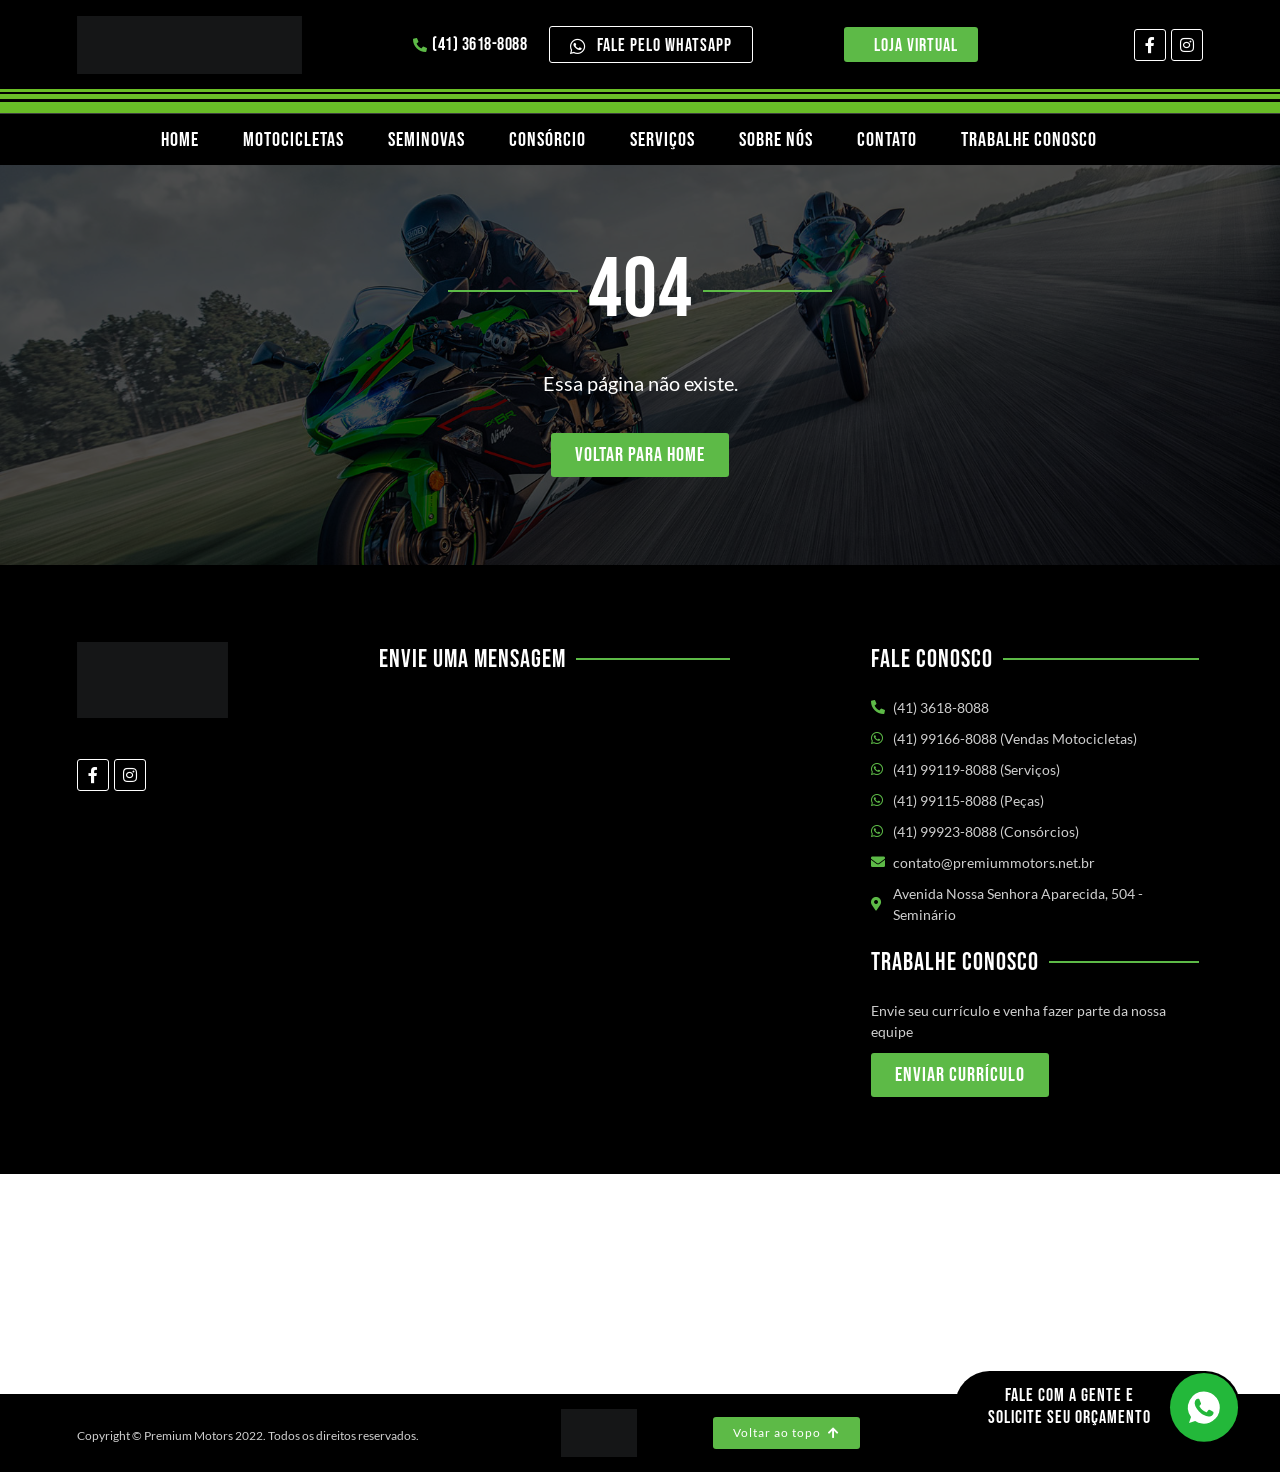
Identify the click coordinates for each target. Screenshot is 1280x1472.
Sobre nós (776, 140)
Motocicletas (293, 140)
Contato (887, 140)
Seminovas (426, 140)
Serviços (662, 140)
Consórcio (547, 140)
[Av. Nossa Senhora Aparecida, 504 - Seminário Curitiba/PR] (640, 1284)
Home (180, 140)
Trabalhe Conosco (1029, 140)
